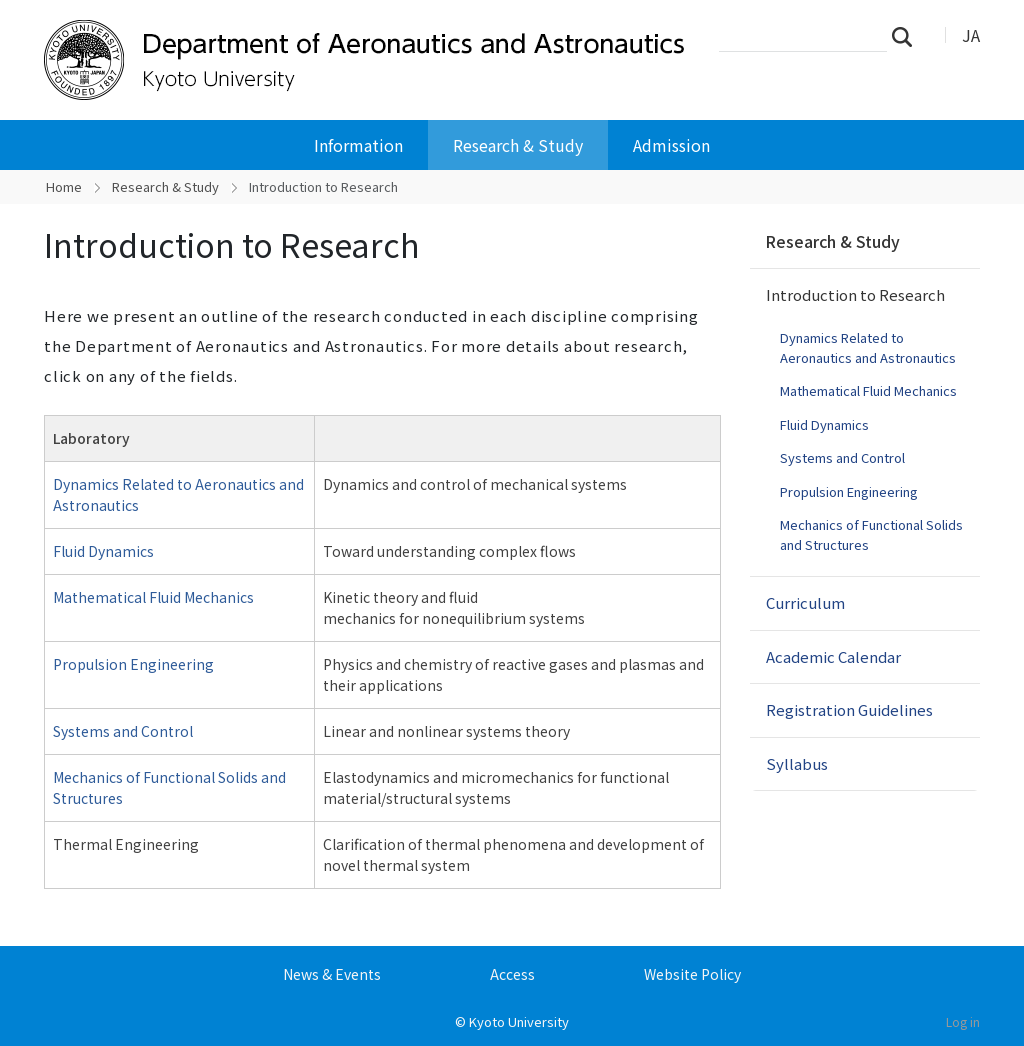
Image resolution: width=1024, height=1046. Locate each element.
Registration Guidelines (849, 709)
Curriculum (805, 602)
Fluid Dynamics (103, 551)
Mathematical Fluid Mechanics (153, 597)
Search (908, 36)
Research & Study (518, 145)
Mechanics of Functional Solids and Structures (871, 534)
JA (971, 35)
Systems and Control (123, 731)
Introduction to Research (855, 294)
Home (64, 186)
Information (358, 145)
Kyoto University (519, 1021)
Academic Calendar (833, 656)
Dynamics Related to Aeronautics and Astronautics (868, 347)
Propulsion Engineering (133, 664)
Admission (671, 145)
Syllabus (797, 763)
